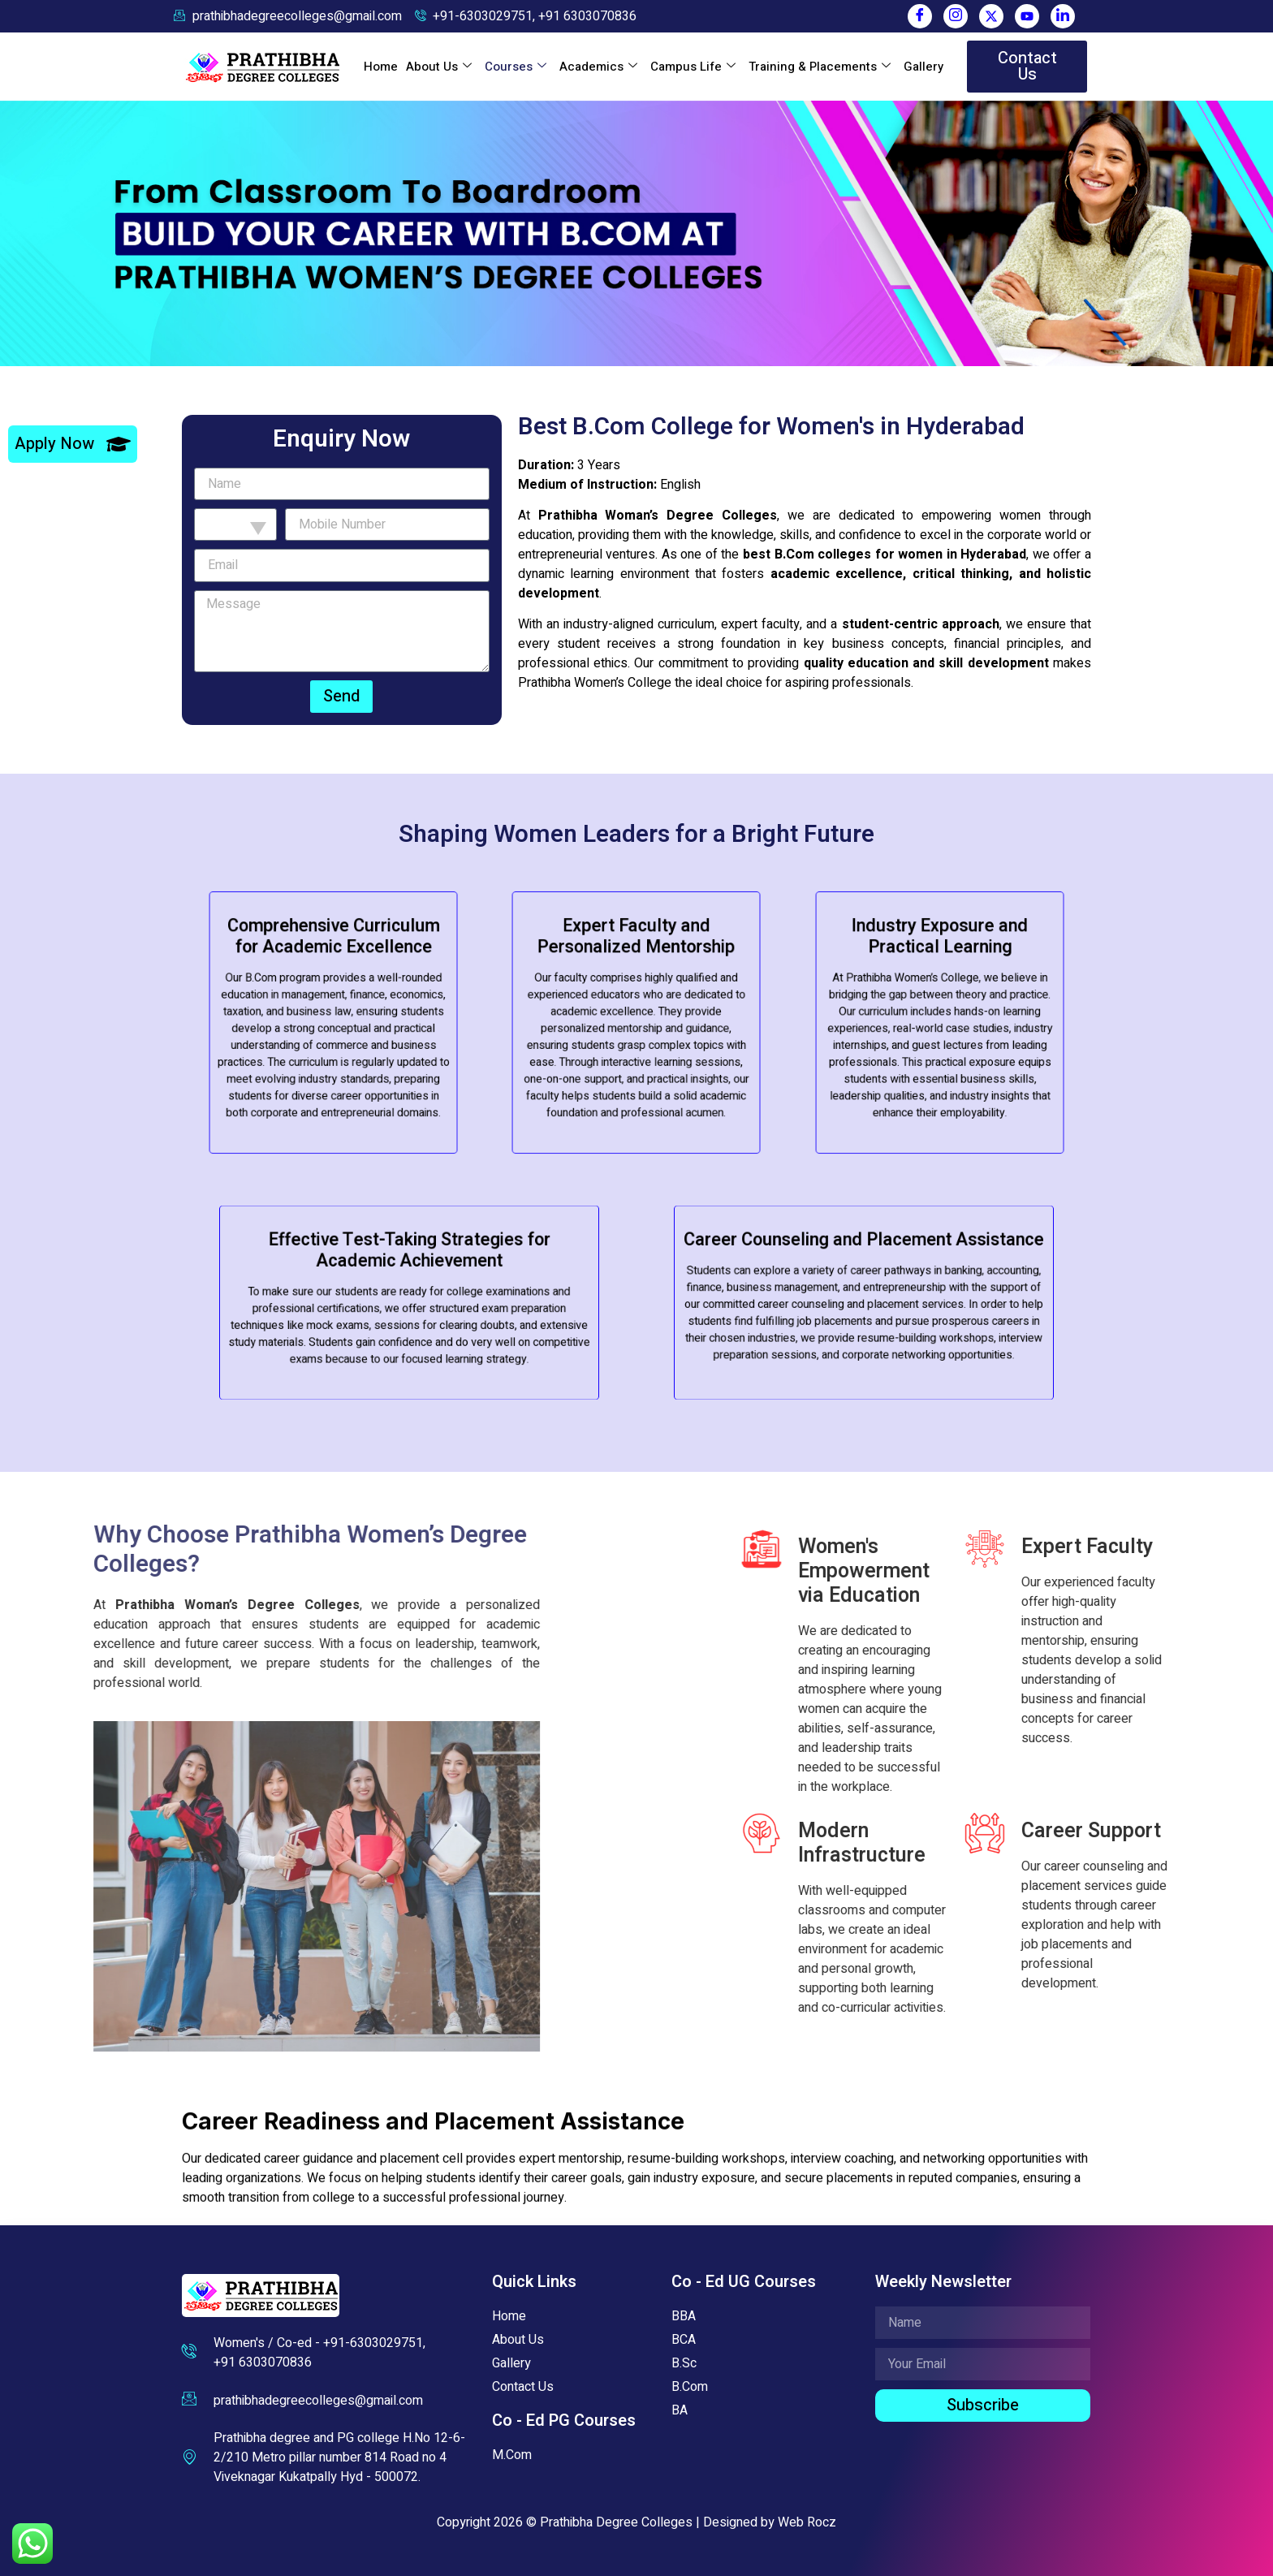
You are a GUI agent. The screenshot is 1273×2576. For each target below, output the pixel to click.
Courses (515, 67)
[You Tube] (1027, 16)
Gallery (923, 67)
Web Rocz (807, 2522)
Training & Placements (820, 67)
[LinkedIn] (1063, 16)
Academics (598, 67)
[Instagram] (955, 16)
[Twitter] (991, 16)
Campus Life (693, 67)
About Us (439, 67)
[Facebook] (920, 16)
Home (381, 67)
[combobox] (235, 524)
